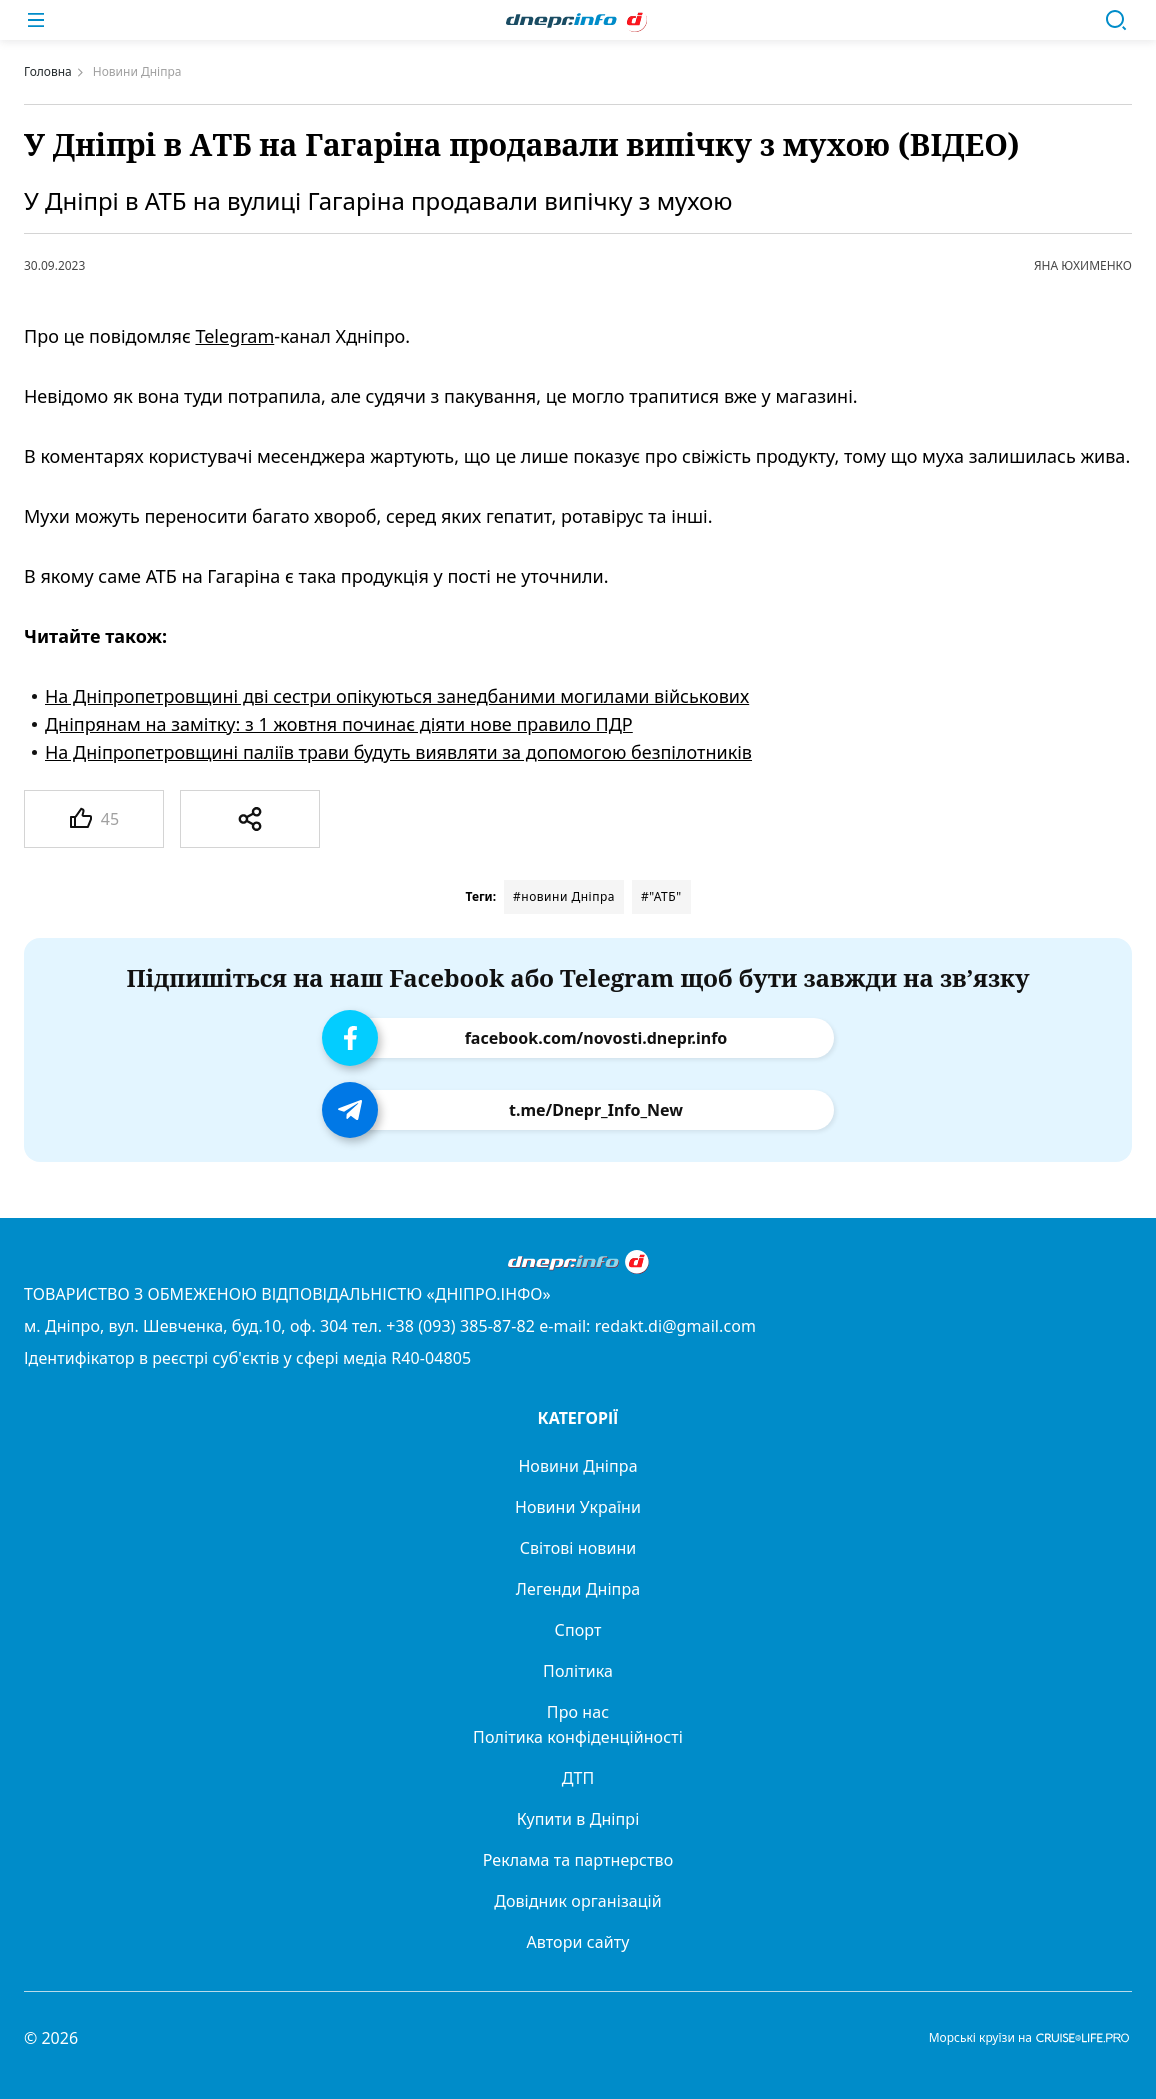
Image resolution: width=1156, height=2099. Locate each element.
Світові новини (578, 1548)
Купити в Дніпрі (578, 1819)
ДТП (578, 1778)
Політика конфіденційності (578, 1737)
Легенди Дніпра (578, 1589)
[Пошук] (1116, 20)
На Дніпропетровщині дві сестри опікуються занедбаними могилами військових (397, 696)
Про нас (578, 1712)
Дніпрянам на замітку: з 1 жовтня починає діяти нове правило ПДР (339, 724)
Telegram (234, 336)
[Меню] (36, 20)
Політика (578, 1671)
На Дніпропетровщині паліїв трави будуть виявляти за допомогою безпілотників (398, 752)
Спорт (578, 1630)
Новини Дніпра (577, 1466)
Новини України (578, 1507)
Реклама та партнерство (578, 1860)
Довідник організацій (578, 1901)
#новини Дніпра (564, 896)
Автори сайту (578, 1942)
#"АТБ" (661, 896)
